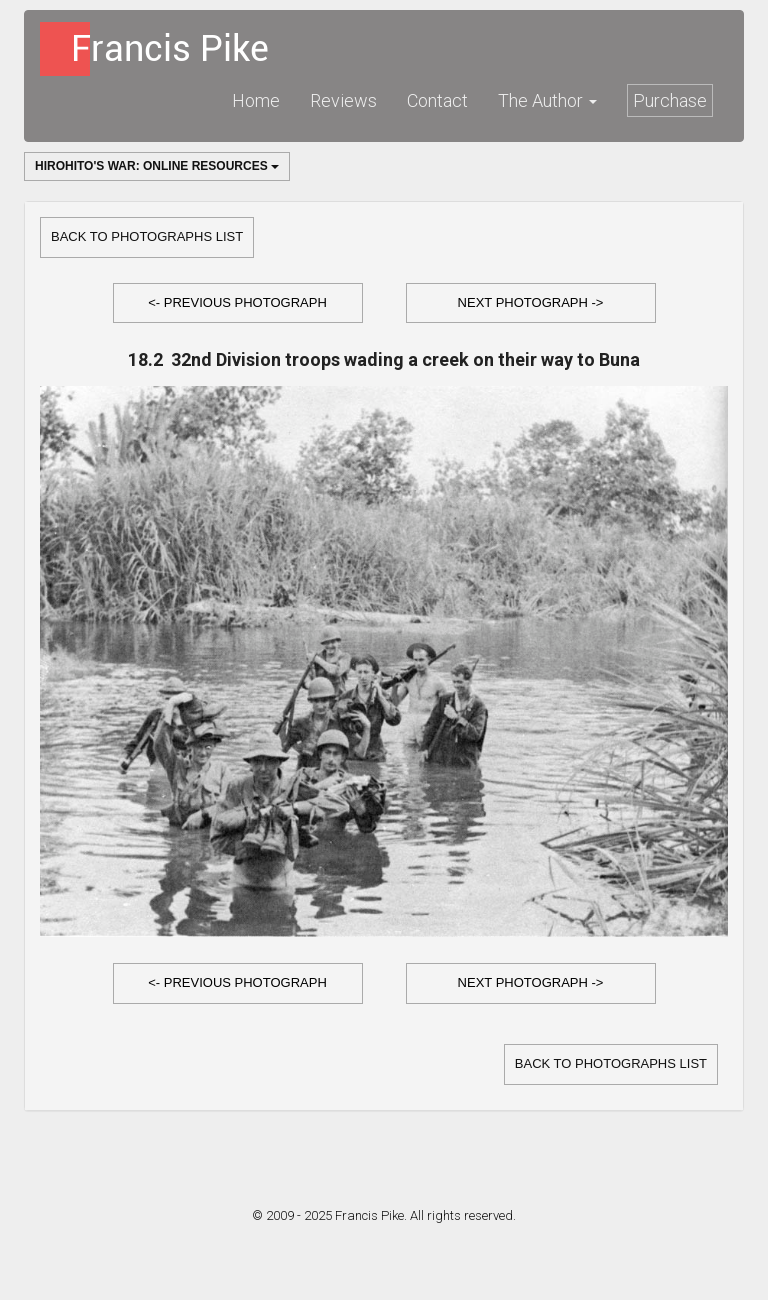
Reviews (343, 100)
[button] (238, 303)
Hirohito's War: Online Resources (157, 166)
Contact (437, 100)
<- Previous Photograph (237, 302)
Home (256, 100)
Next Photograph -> (531, 302)
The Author (547, 100)
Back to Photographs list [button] (147, 236)
